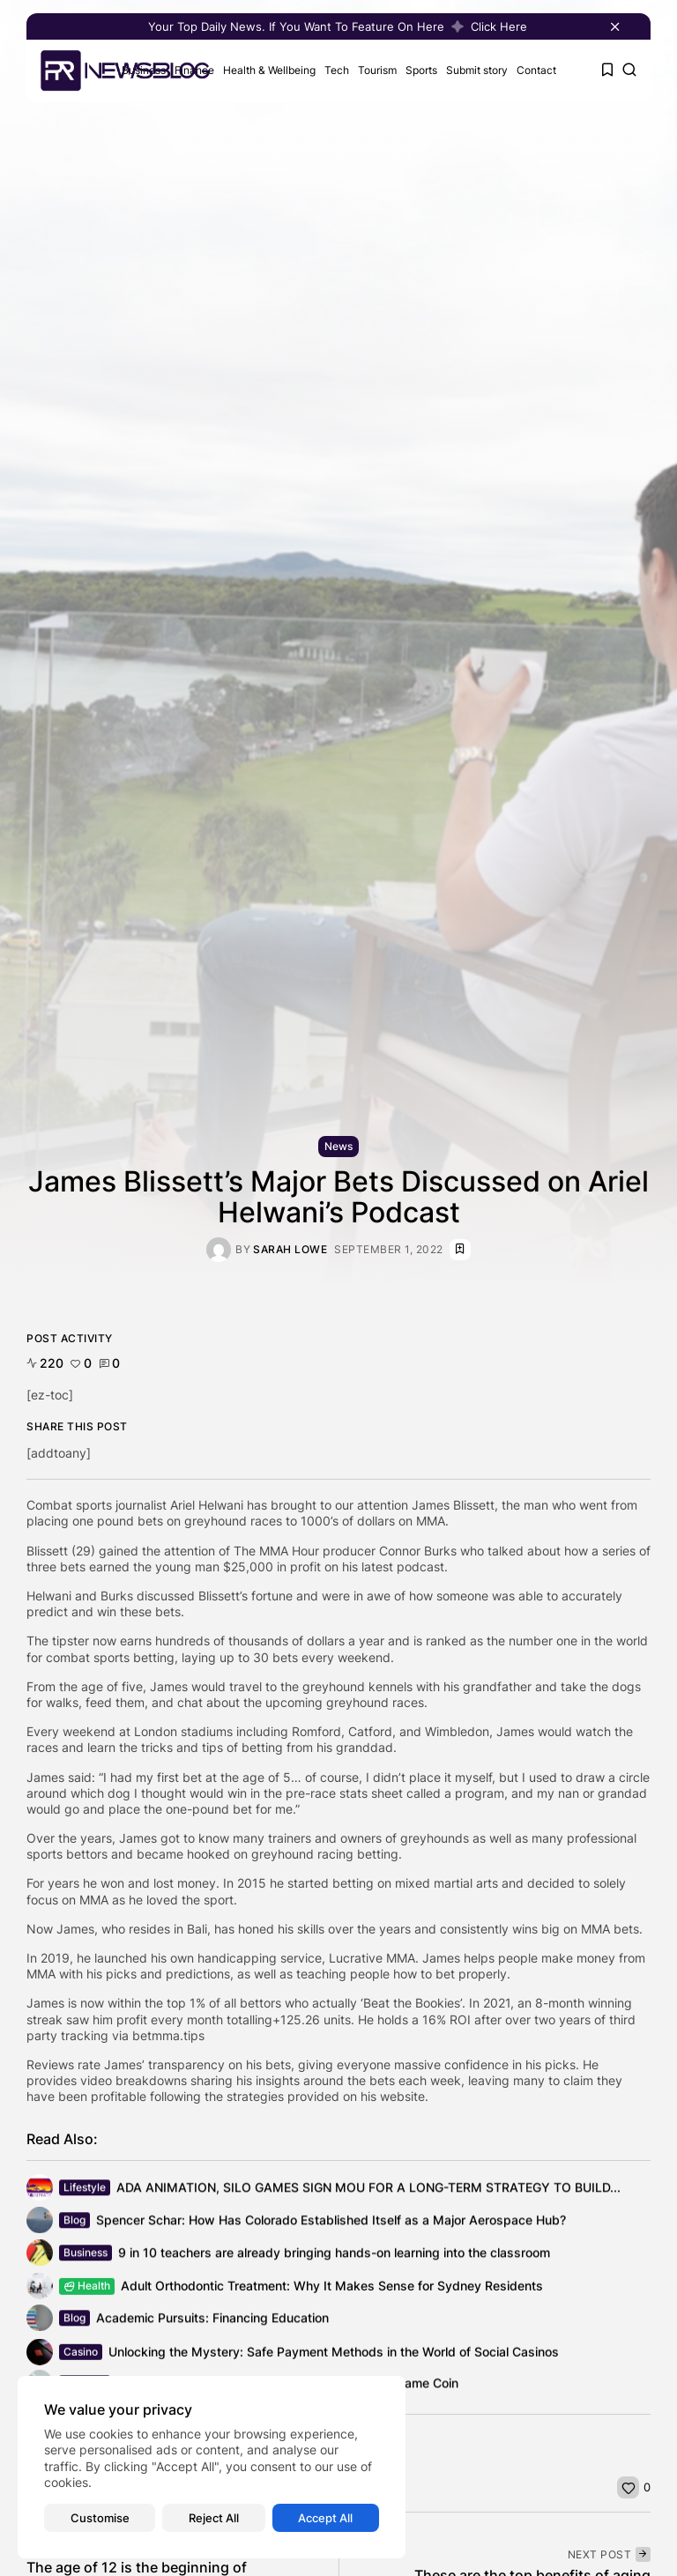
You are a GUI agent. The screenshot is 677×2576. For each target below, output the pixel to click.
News (338, 1146)
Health (86, 2289)
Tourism (377, 70)
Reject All (214, 2518)
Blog (74, 2222)
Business (85, 2254)
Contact (536, 70)
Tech (336, 70)
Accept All (325, 2518)
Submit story (477, 70)
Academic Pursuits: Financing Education (212, 2319)
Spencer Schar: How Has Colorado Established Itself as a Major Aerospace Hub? (331, 2222)
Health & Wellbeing (269, 70)
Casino (80, 2357)
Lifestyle (84, 2189)
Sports (421, 70)
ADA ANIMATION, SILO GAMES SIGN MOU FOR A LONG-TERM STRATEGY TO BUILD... (368, 2189)
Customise (100, 2518)
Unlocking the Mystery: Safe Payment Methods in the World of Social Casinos (333, 2357)
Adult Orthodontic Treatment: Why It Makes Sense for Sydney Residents (332, 2289)
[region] (211, 2467)
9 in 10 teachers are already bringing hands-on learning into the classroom (334, 2254)
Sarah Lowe (290, 1249)
